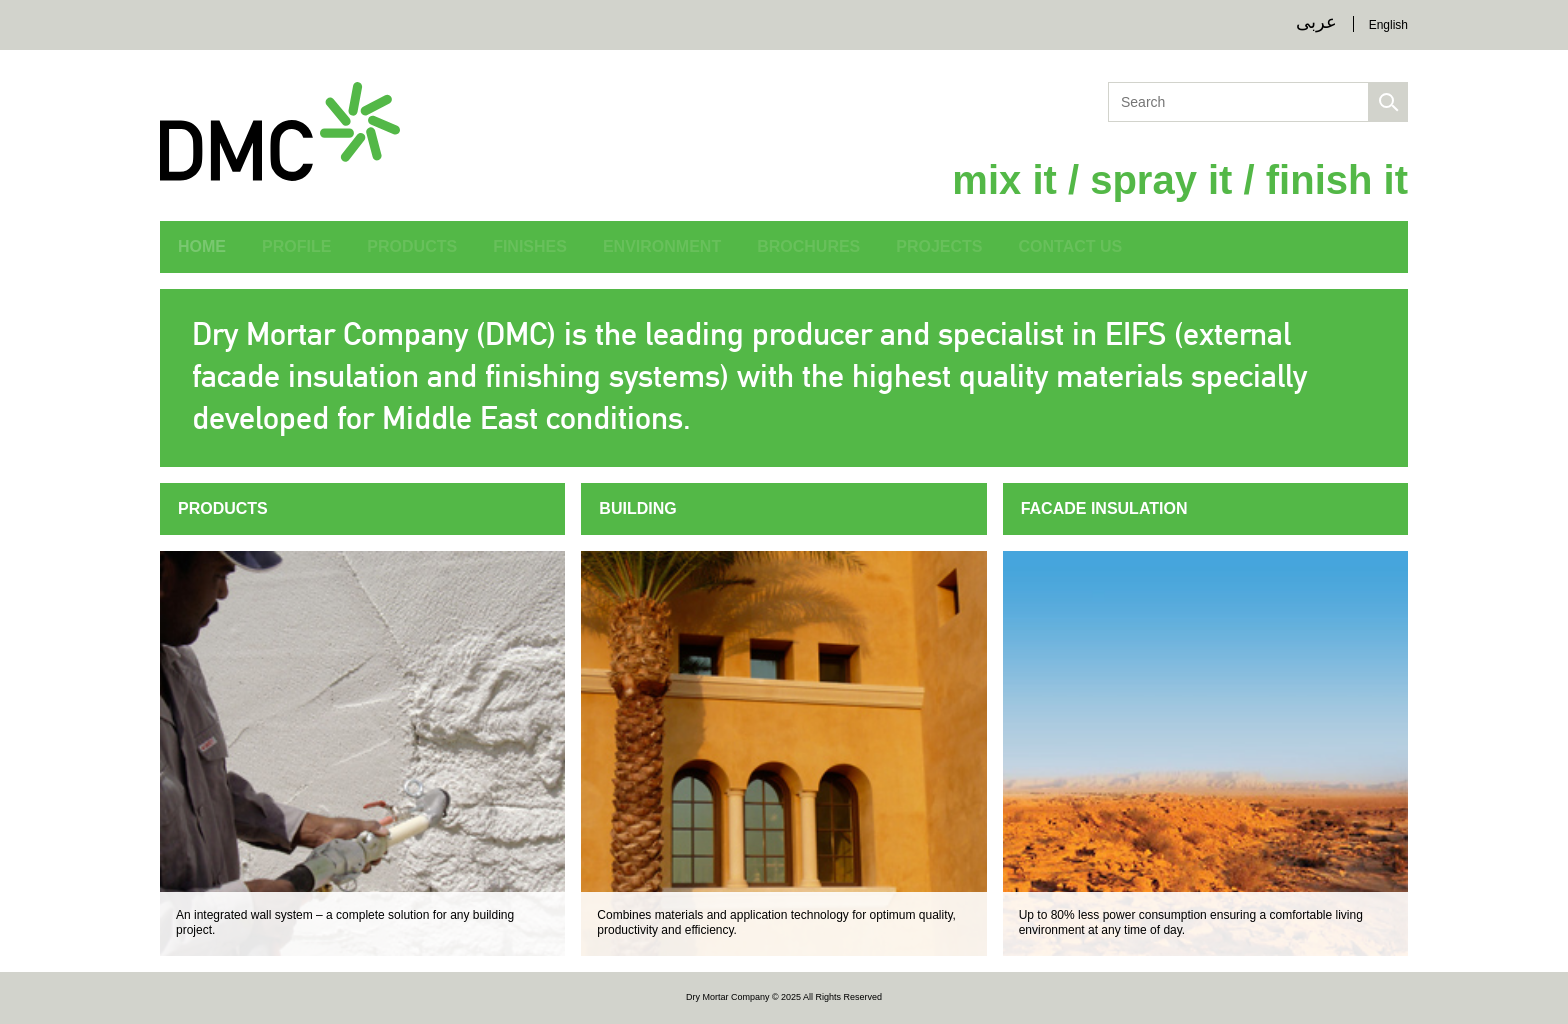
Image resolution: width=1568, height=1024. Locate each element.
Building (637, 508)
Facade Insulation (1104, 508)
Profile (296, 246)
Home (202, 246)
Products (412, 246)
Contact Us (1071, 246)
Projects (939, 246)
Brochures (808, 246)
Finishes (530, 246)
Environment (662, 246)
